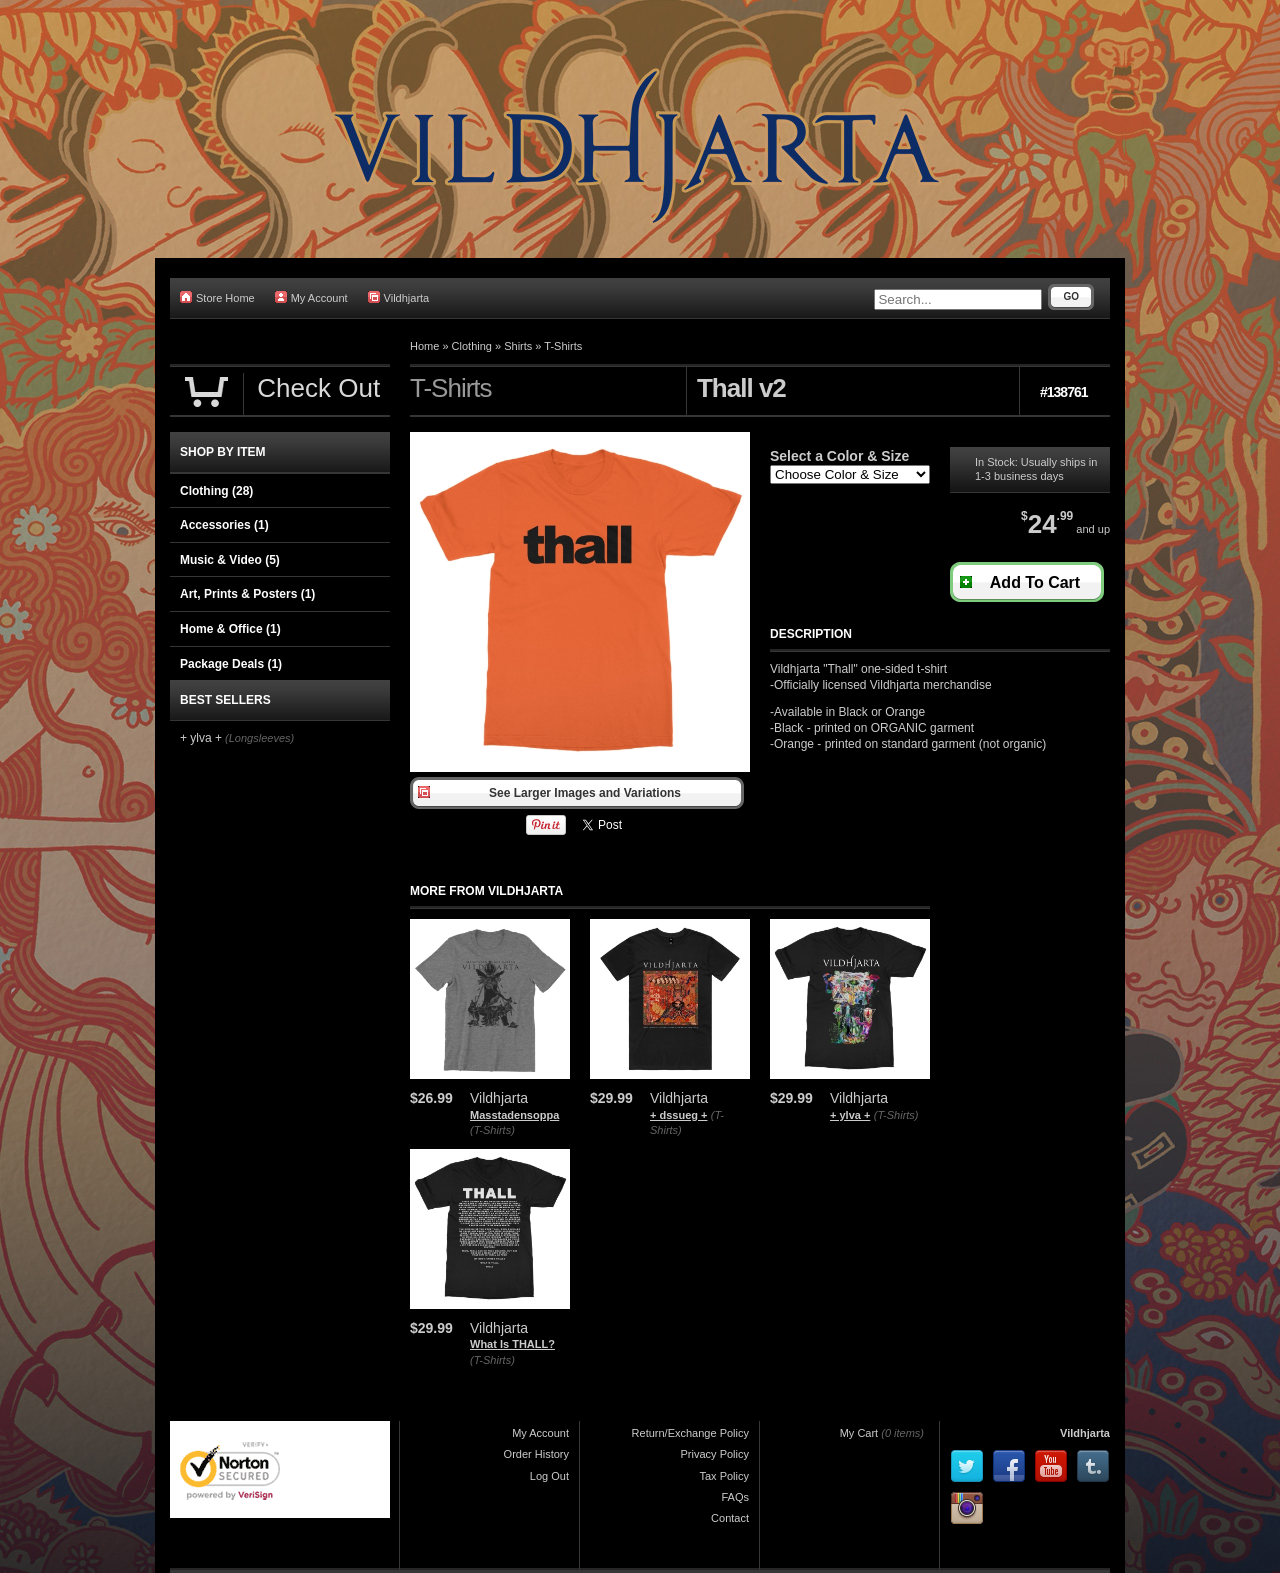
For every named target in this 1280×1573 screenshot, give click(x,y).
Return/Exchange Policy (690, 1433)
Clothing (472, 346)
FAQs (735, 1497)
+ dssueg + (678, 1115)
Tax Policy (724, 1476)
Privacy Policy (715, 1454)
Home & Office (230, 629)
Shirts (518, 346)
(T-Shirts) (492, 1130)
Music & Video (230, 560)
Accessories (224, 525)
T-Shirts (563, 346)
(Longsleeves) (259, 738)
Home (424, 346)
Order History (536, 1454)
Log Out (549, 1476)
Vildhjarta (399, 297)
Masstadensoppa (514, 1115)
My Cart (859, 1433)
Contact (730, 1518)
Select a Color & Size (839, 456)
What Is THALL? (512, 1344)
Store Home (217, 297)
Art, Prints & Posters (247, 594)
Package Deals (231, 664)
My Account (311, 297)
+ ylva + (850, 1115)
